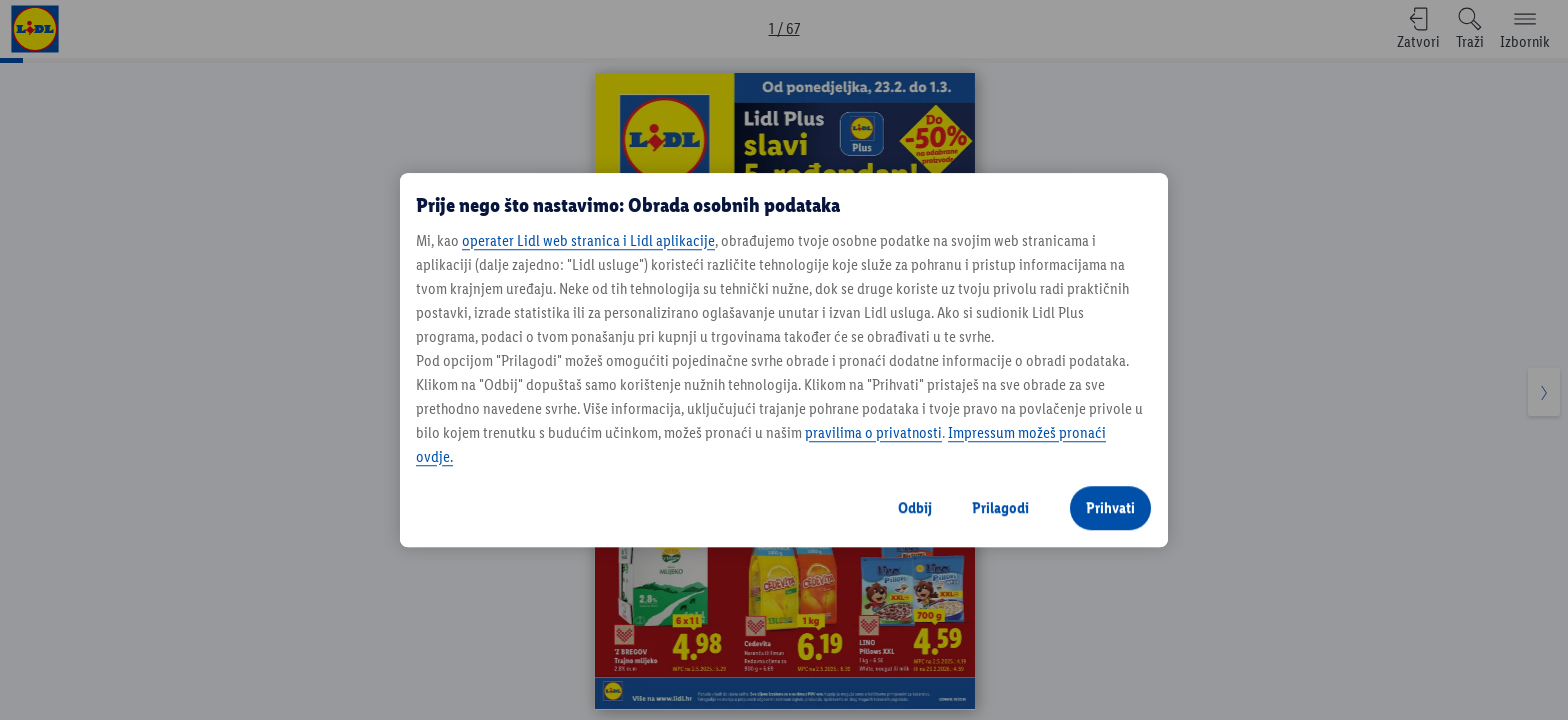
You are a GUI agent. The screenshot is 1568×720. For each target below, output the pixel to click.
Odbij (915, 507)
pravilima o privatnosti (873, 432)
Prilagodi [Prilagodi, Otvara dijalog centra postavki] (1000, 507)
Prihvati (1110, 507)
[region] (784, 360)
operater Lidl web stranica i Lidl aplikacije (588, 240)
